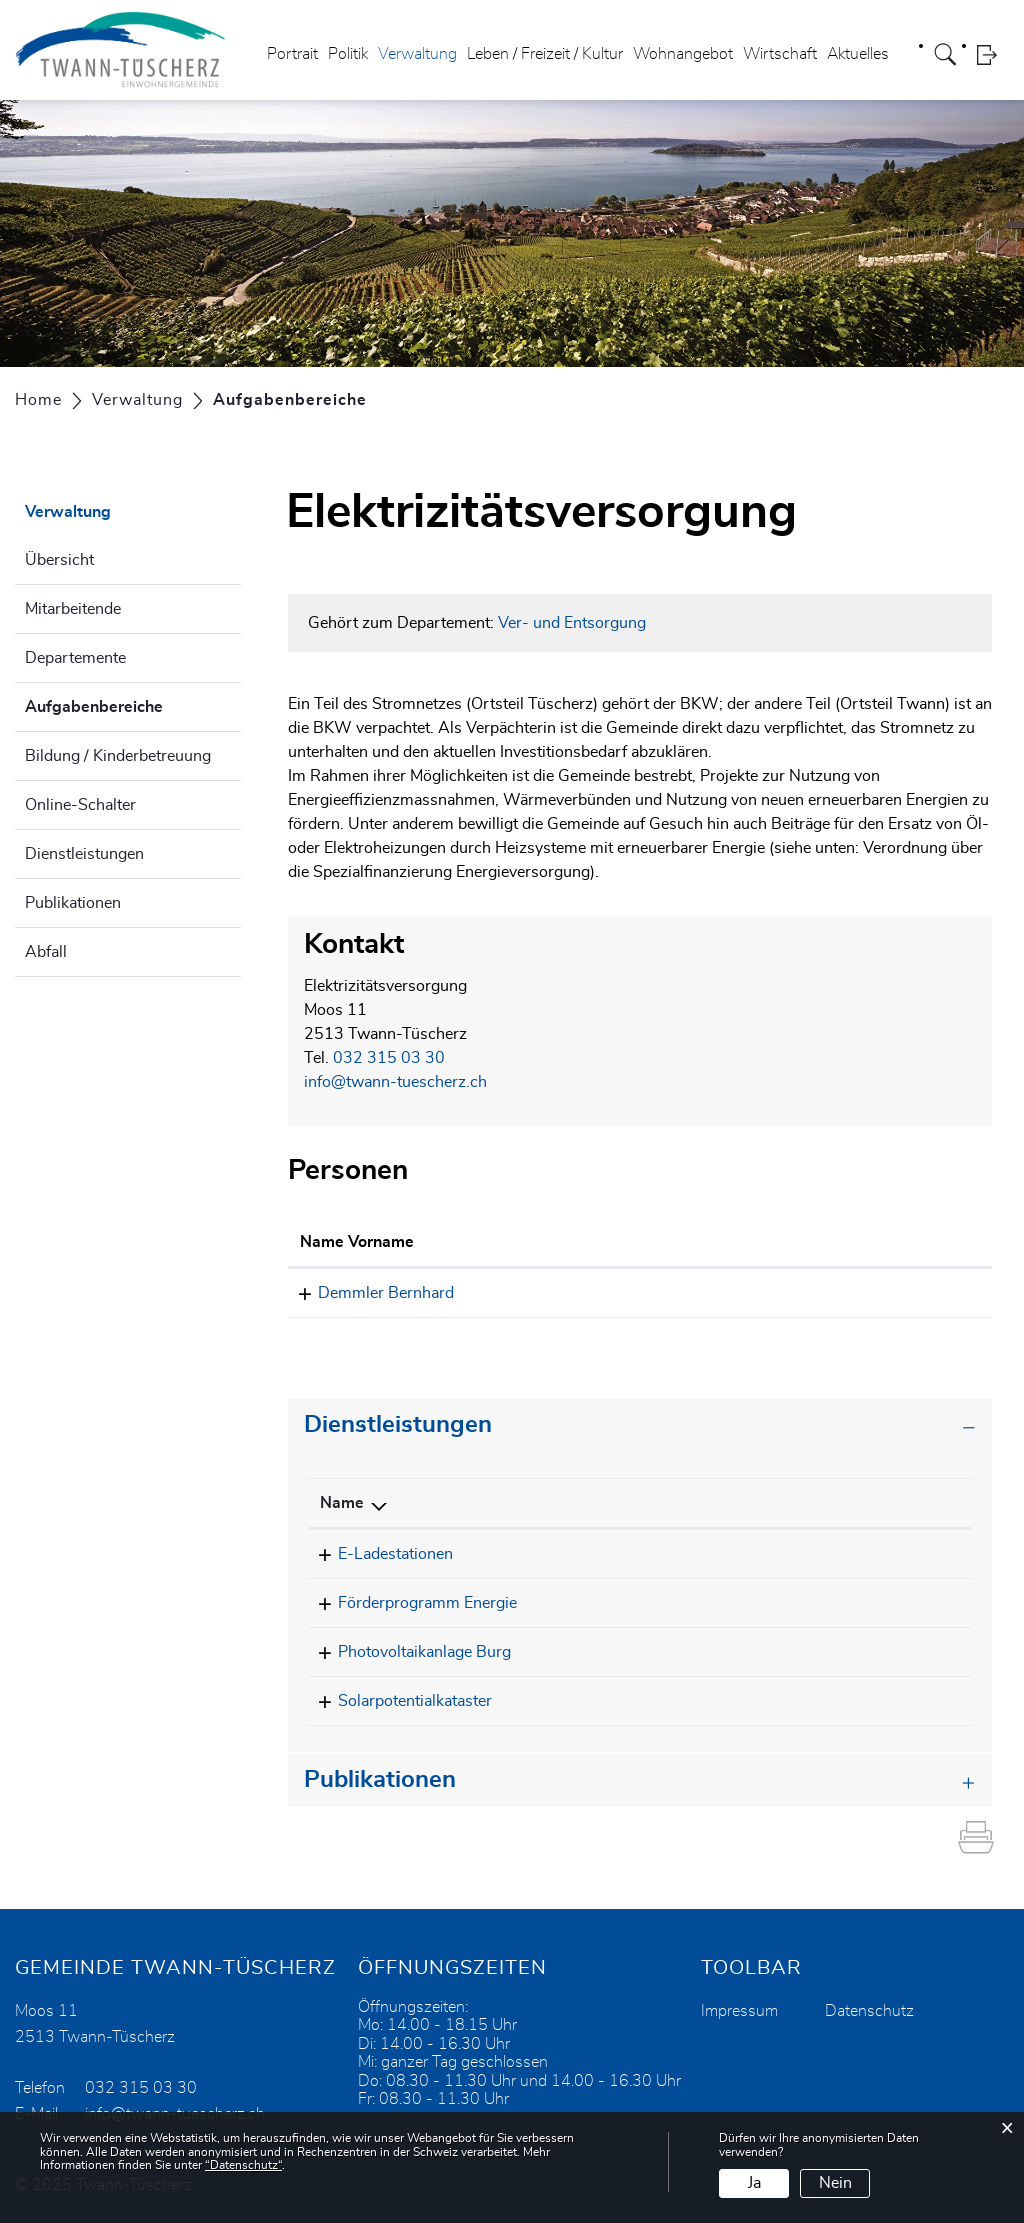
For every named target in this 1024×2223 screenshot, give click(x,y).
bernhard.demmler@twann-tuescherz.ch (761, 1293)
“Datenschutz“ (243, 2165)
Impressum (739, 2011)
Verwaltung (417, 54)
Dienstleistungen (84, 854)
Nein (835, 2183)
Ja (754, 2183)
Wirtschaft (780, 54)
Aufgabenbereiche (133, 704)
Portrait (292, 54)
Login (993, 54)
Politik (348, 54)
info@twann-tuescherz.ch (395, 1082)
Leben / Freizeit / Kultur (545, 54)
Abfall (46, 952)
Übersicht (59, 560)
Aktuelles (858, 54)
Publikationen (73, 903)
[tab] (640, 1425)
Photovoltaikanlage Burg (406, 1652)
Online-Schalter (80, 805)
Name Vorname (357, 1242)
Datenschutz (869, 2011)
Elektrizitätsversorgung (653, 1554)
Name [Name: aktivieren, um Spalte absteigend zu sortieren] (342, 1503)
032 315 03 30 (389, 1058)
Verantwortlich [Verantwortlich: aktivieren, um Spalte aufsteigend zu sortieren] (627, 1503)
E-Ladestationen (377, 1554)
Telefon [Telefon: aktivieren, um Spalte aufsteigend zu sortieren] (837, 1503)
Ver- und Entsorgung (572, 623)
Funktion (530, 1242)
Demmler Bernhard (368, 1293)
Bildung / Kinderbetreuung (118, 756)
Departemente (75, 658)
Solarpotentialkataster (397, 1701)
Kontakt (647, 1242)
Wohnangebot (683, 54)
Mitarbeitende (73, 609)
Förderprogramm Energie (409, 1603)
